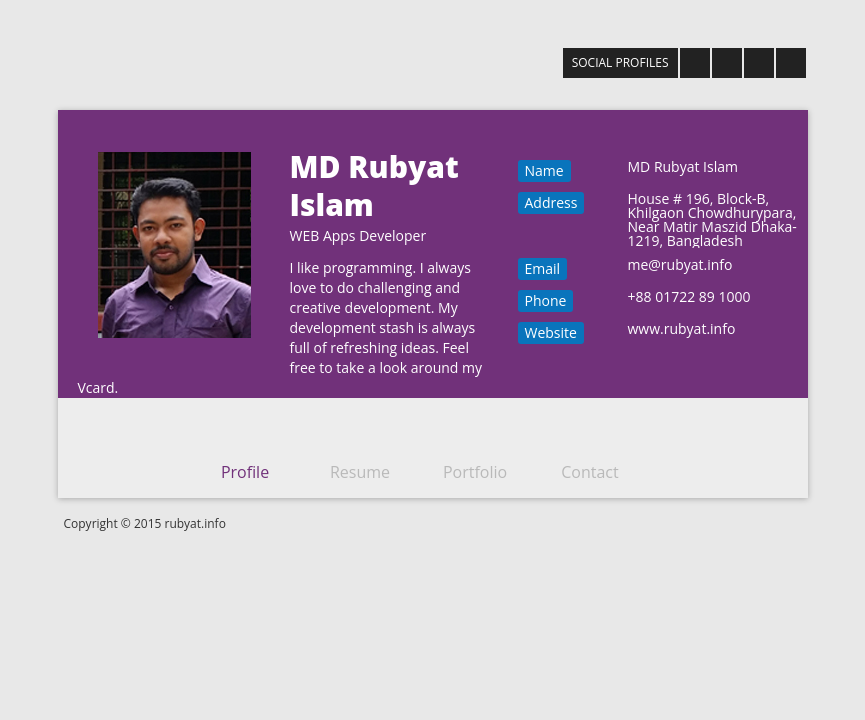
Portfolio (475, 472)
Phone (546, 300)
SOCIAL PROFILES (620, 62)
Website (551, 332)
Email (543, 268)
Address (551, 202)
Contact (589, 472)
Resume (360, 472)
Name (544, 170)
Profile (245, 472)
